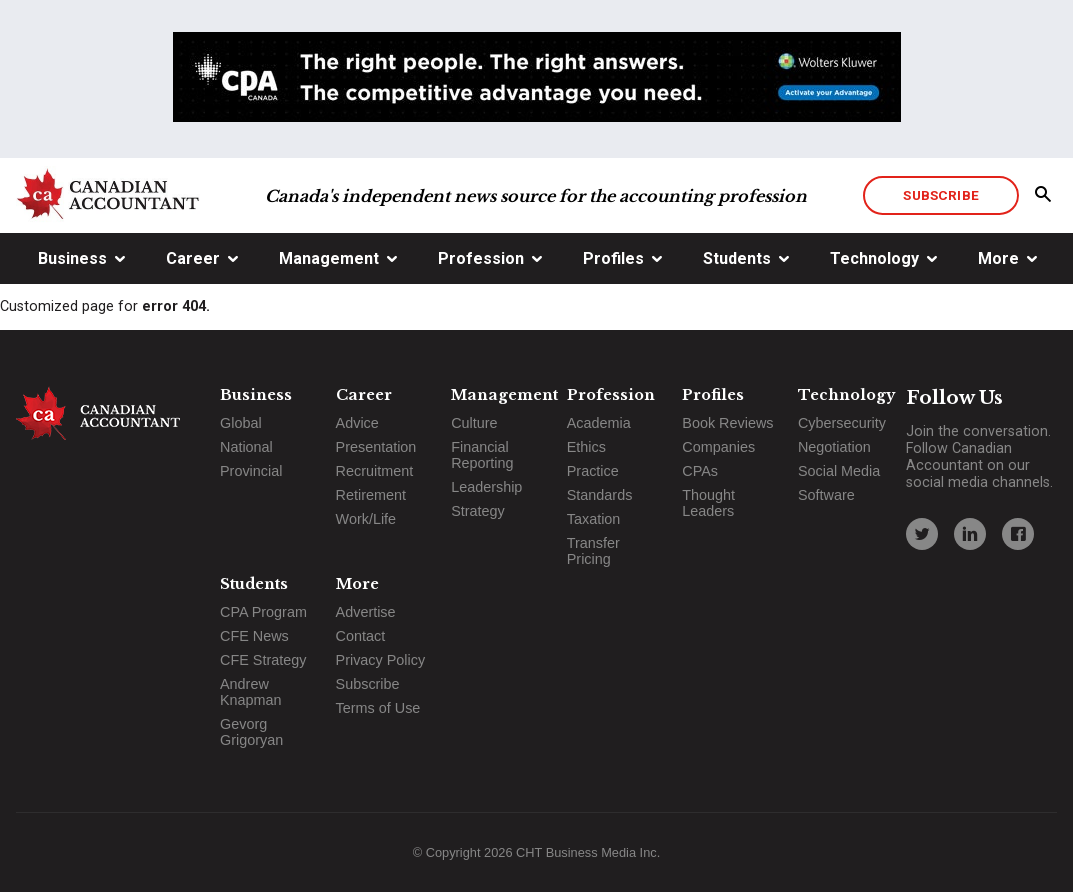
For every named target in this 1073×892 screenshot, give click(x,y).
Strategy (478, 511)
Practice (593, 471)
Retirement (371, 495)
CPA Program (263, 612)
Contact (361, 636)
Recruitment (375, 471)
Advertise (366, 612)
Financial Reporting (482, 455)
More (998, 258)
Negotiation (834, 447)
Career (193, 258)
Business (72, 258)
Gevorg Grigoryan (251, 732)
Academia (599, 423)
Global (241, 423)
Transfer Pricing (593, 551)
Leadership (486, 487)
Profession (481, 258)
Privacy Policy (381, 660)
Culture (474, 423)
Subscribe (940, 195)
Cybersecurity (842, 423)
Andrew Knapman (251, 692)
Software (826, 495)
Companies (718, 447)
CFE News (254, 636)
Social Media (839, 471)
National (246, 447)
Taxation (594, 519)
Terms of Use (378, 708)
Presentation (376, 447)
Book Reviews (727, 423)
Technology (874, 258)
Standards (600, 495)
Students (737, 258)
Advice (357, 423)
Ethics (586, 447)
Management (329, 258)
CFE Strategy (263, 660)
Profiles (613, 258)
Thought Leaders (708, 503)
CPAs (700, 471)
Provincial (251, 471)
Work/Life (366, 519)
